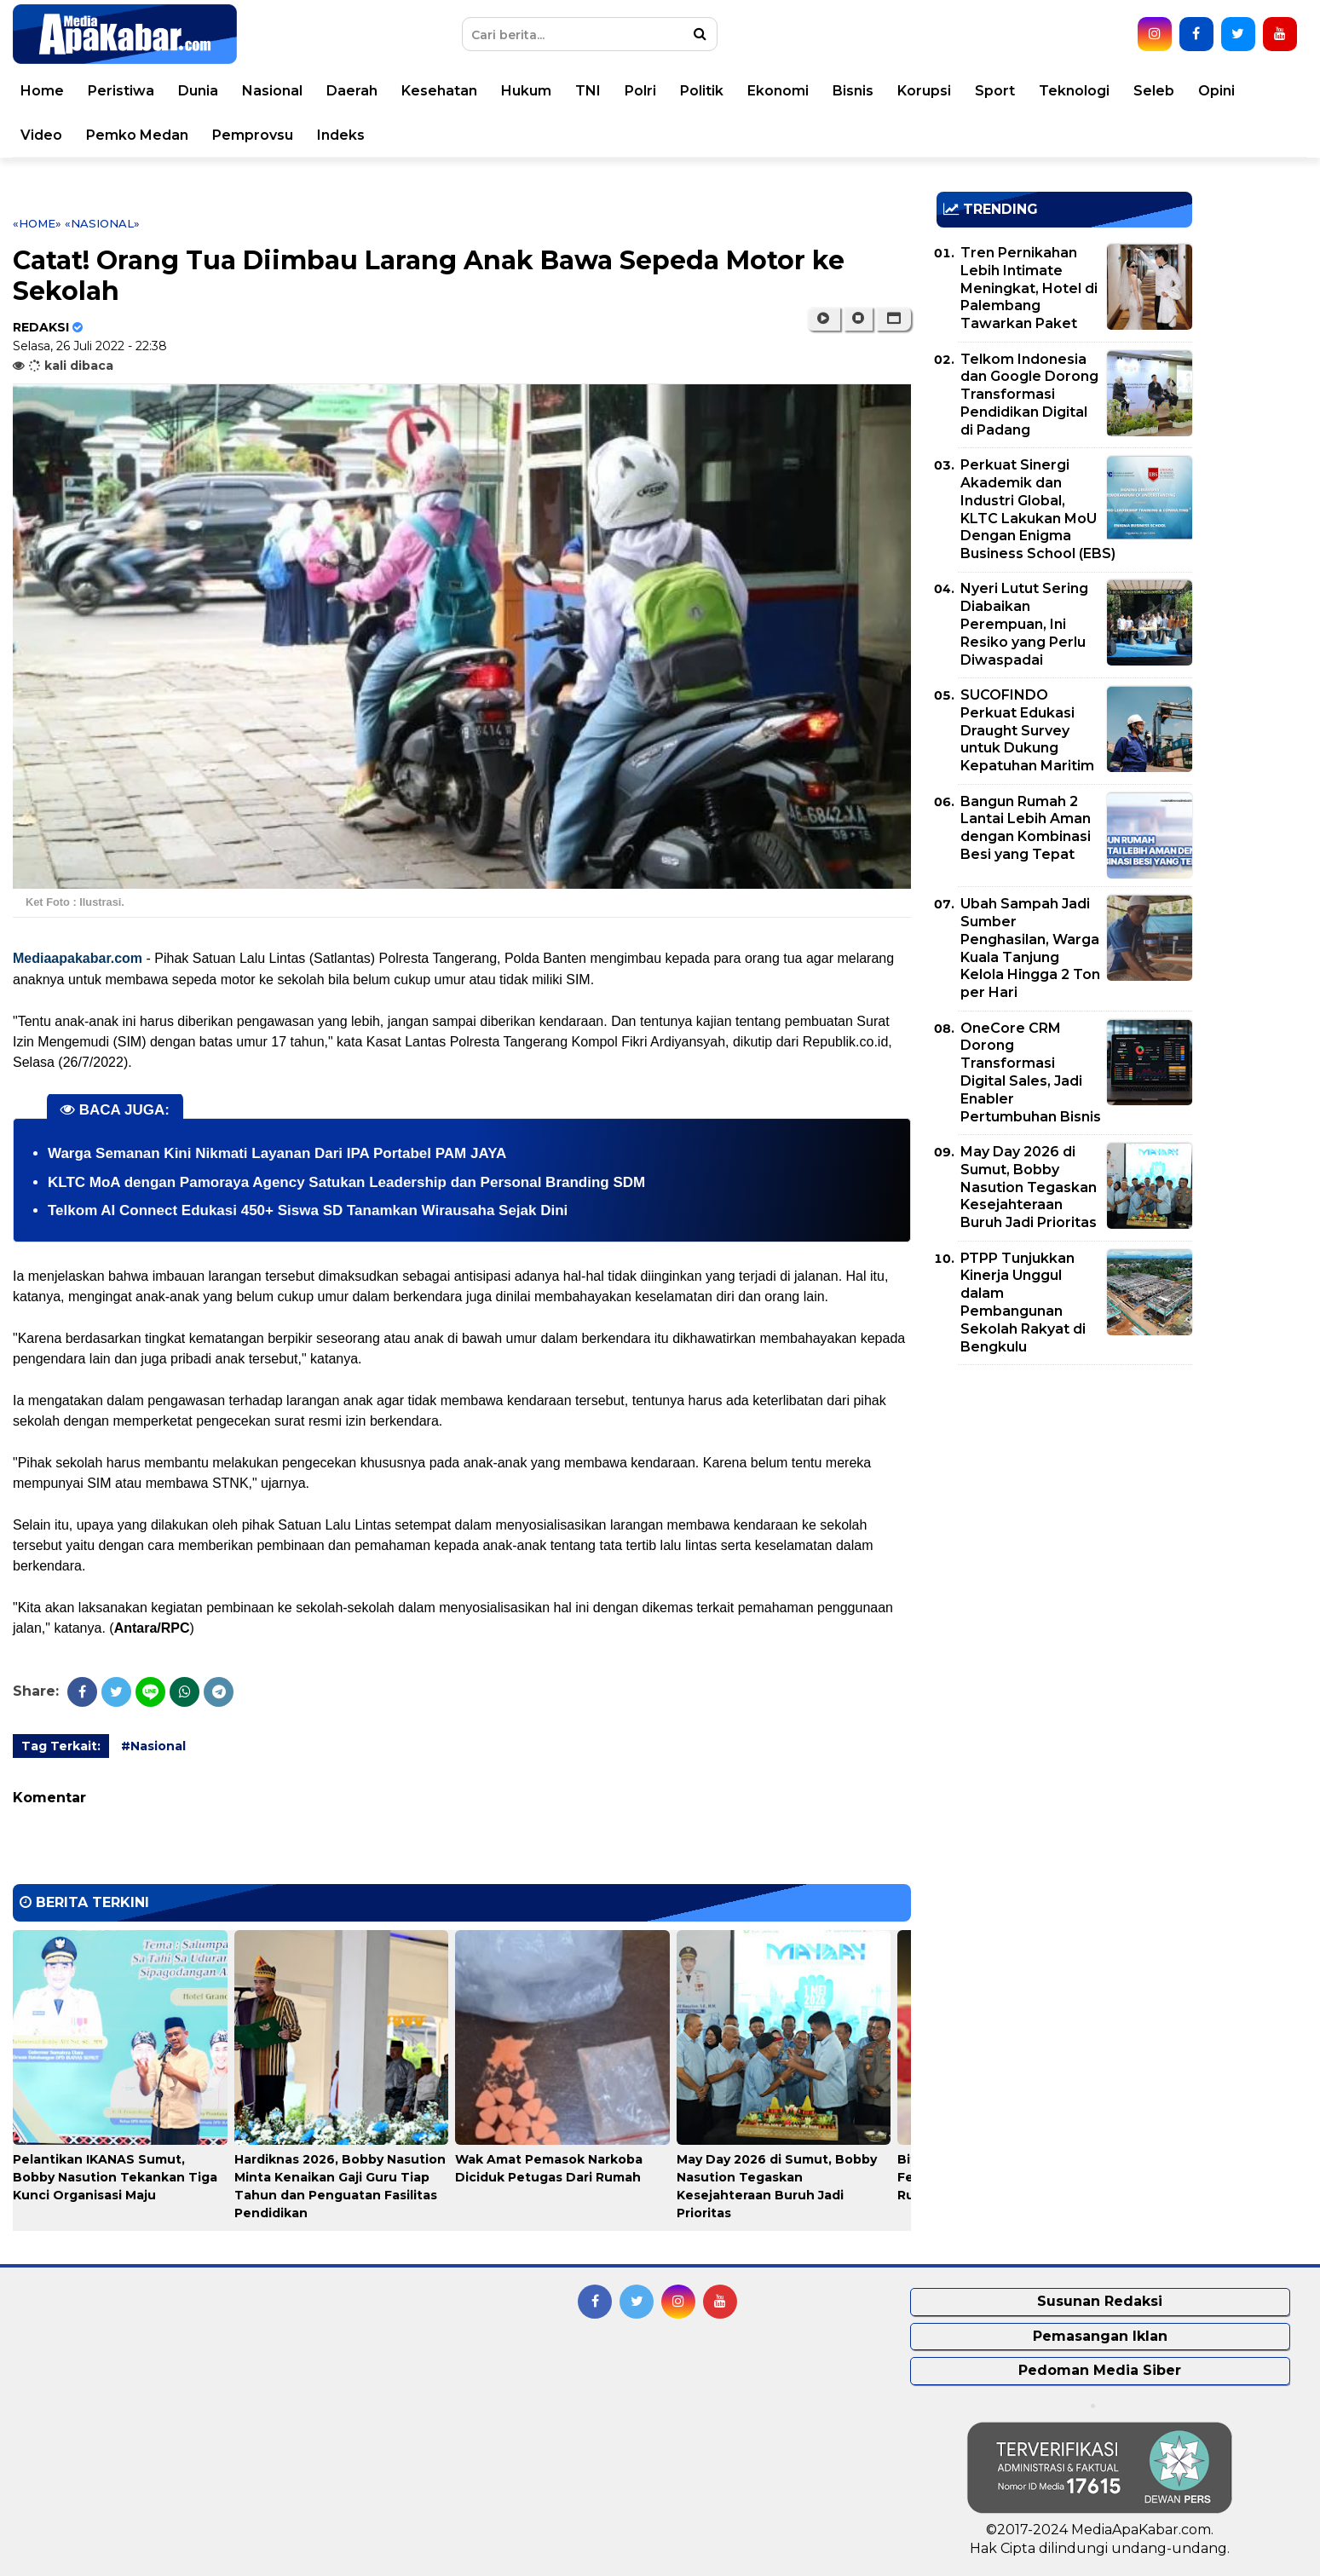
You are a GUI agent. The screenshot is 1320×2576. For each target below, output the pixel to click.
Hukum (546, 91)
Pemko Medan (157, 135)
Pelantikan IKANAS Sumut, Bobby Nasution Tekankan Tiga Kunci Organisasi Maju (115, 2177)
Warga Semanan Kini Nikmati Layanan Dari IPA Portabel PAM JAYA (277, 1153)
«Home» (37, 223)
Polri (660, 91)
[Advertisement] (1064, 1497)
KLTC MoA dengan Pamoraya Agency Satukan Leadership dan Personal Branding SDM (346, 1182)
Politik (721, 91)
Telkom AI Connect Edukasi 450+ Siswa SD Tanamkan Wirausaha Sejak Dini (308, 1210)
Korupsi (944, 91)
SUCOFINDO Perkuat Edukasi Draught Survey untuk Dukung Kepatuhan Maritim (1027, 730)
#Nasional (153, 1746)
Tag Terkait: (61, 1746)
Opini (1236, 91)
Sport (1014, 91)
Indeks (360, 135)
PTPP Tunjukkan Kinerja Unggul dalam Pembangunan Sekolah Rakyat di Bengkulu (1023, 1302)
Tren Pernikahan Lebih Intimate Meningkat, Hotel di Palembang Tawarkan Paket (1029, 288)
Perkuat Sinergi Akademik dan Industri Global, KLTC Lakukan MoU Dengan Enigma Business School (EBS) (1037, 509)
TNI (607, 91)
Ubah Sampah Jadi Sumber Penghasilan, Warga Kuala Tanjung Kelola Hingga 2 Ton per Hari (1030, 948)
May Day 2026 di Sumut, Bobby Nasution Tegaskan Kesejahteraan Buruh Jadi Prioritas (1028, 1187)
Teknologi (1093, 91)
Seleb (1173, 91)
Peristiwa (140, 91)
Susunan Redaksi (1099, 2301)
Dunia (218, 91)
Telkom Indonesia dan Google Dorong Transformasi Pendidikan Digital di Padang (1029, 394)
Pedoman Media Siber (1099, 2370)
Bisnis (872, 91)
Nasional (292, 91)
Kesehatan (459, 91)
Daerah (371, 91)
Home (62, 91)
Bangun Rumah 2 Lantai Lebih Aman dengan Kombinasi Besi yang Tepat (1025, 827)
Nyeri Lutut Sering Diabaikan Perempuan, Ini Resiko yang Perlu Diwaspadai (1024, 623)
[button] (893, 319)
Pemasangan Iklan (1100, 2336)
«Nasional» (102, 223)
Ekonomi (797, 91)
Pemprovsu (272, 135)
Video (61, 135)
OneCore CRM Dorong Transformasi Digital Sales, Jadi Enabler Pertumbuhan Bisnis (1030, 1072)
